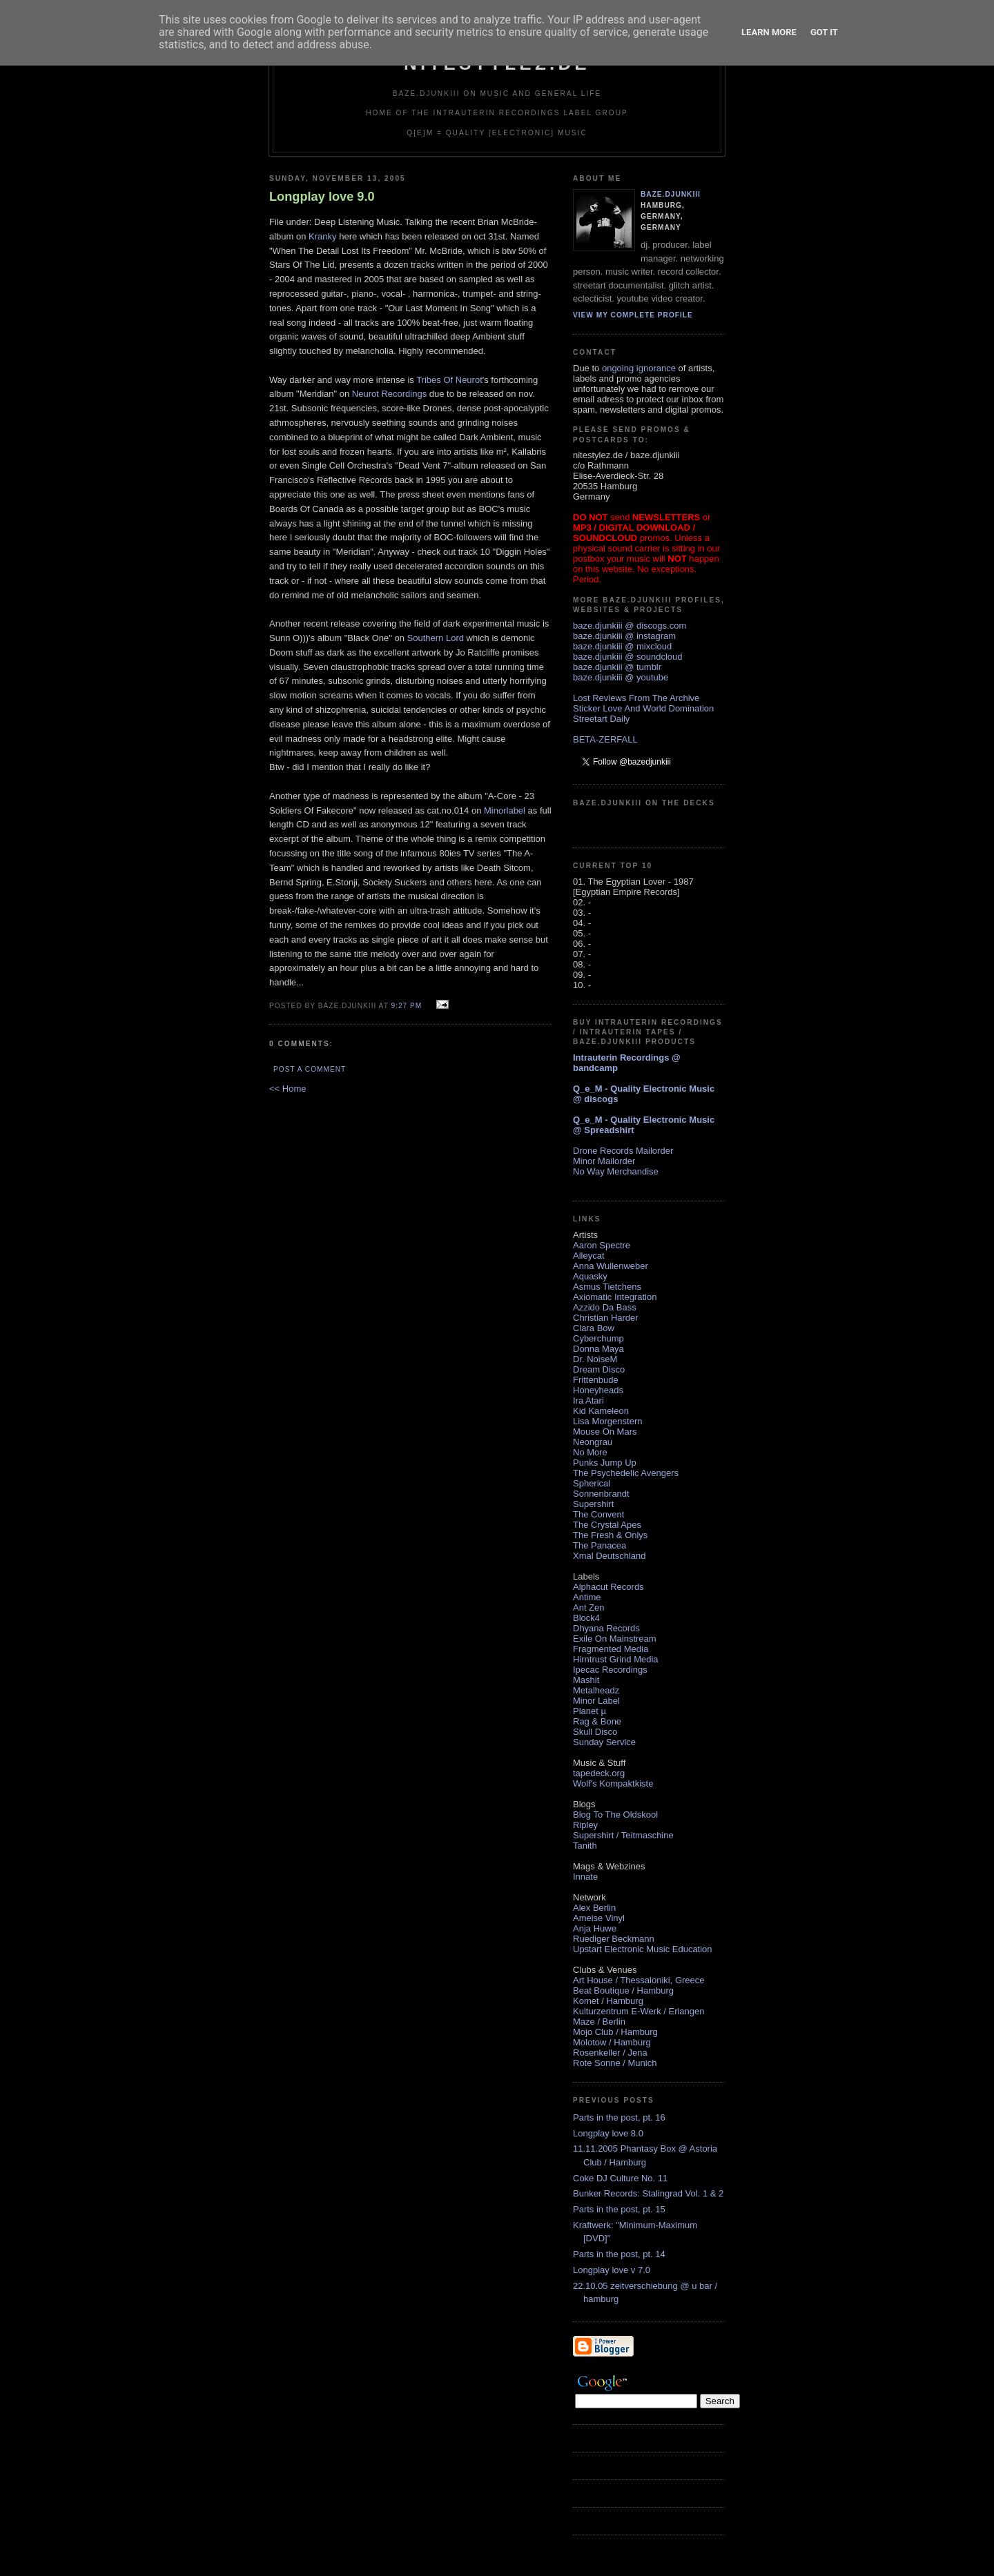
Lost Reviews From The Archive (636, 698)
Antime (587, 1597)
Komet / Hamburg (608, 2001)
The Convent (598, 1514)
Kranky (322, 236)
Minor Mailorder (604, 1161)
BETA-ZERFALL (605, 739)
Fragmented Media (610, 1649)
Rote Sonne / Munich (614, 2063)
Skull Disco (595, 1732)
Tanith (585, 1845)
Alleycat (589, 1255)
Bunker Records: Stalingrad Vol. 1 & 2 (648, 2193)
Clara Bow (593, 1328)
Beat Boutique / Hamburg (623, 1990)
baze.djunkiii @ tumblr (617, 667)
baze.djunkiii (671, 194)
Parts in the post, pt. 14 (619, 2254)
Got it (824, 32)
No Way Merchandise (616, 1171)
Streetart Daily (601, 719)
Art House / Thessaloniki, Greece (639, 1980)
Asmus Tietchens (607, 1286)
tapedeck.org (599, 1773)
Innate (585, 1876)
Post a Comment (309, 1069)
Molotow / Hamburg (612, 2042)
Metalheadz (596, 1690)
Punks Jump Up (604, 1462)
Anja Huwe (594, 1928)
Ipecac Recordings (610, 1669)
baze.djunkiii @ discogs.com (629, 625)
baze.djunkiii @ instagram (624, 636)
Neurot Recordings (389, 394)
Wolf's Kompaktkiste (613, 1783)
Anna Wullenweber (610, 1266)
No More (590, 1452)
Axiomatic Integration (614, 1297)
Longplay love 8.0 (608, 2133)
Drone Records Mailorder (623, 1151)
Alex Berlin (594, 1907)
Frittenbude (595, 1380)
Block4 (586, 1618)
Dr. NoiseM (595, 1359)
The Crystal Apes (607, 1525)
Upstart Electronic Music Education (642, 1949)
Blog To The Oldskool (615, 1814)
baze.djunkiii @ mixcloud (622, 646)
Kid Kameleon (601, 1411)
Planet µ (589, 1711)
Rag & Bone (597, 1721)
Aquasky (590, 1276)
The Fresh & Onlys (610, 1535)
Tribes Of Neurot (449, 380)
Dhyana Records (606, 1628)
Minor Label (596, 1700)
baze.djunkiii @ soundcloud (627, 656)
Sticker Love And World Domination (643, 708)
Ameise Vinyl (599, 1918)
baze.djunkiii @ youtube (620, 677)
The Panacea (599, 1545)
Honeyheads (598, 1390)
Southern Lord (435, 638)
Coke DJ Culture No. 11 (620, 2178)
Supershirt (593, 1504)
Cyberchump (598, 1338)
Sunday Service (604, 1742)
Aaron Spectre (601, 1245)
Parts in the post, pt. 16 (619, 2117)
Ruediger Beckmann (613, 1939)
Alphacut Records (608, 1587)
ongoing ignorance (639, 368)
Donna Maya (598, 1349)
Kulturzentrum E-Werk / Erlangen (639, 2011)
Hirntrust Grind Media (616, 1659)
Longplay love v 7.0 (611, 2270)
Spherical (591, 1483)
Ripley (585, 1825)
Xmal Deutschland (609, 1556)
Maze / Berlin (599, 2021)
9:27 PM (406, 1006)
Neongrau (592, 1442)
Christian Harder (606, 1317)
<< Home (287, 1088)
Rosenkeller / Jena (610, 2052)
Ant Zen (589, 1607)
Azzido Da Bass (604, 1307)
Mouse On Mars (604, 1431)
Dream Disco (599, 1369)
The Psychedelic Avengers (626, 1473)
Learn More (769, 32)
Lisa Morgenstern (607, 1421)
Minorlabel (504, 810)
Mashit (586, 1680)
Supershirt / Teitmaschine (623, 1835)
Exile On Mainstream (614, 1638)
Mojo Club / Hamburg (615, 2032)
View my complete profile (633, 315)
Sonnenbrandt (601, 1493)
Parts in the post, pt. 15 (619, 2209)
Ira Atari (588, 1400)
